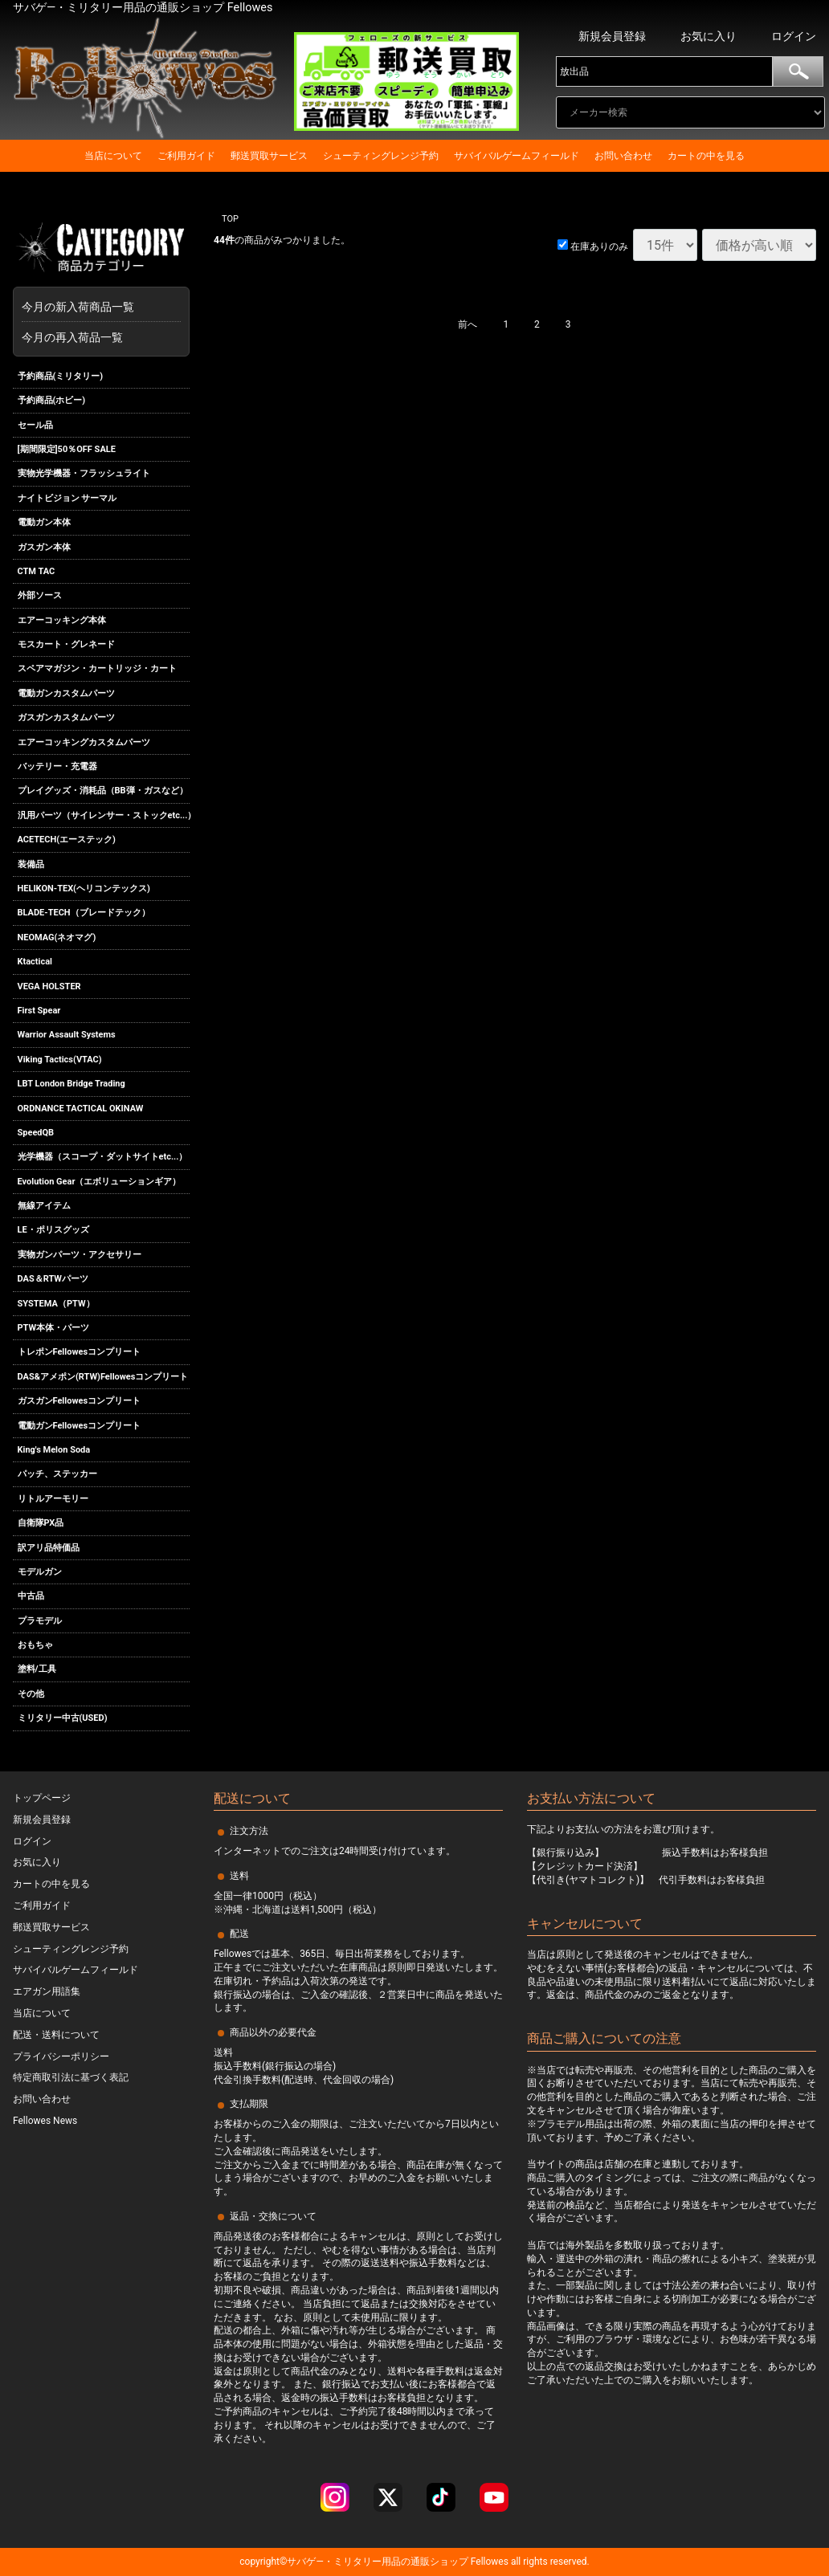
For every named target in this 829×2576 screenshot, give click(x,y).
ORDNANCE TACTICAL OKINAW (81, 1108)
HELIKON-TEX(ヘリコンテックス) (84, 888)
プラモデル (40, 1621)
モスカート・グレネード (66, 644)
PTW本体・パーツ (54, 1328)
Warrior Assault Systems (67, 1034)
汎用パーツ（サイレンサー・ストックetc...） (104, 815)
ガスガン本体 (44, 547)
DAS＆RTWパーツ (53, 1279)
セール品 (35, 425)
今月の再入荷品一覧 (72, 337)
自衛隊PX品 (41, 1523)
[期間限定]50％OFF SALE (67, 449)
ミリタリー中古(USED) (63, 1718)
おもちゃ (35, 1645)
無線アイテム (44, 1205)
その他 (31, 1694)
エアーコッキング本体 (62, 620)
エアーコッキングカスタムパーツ (84, 742)
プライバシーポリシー (61, 2055)
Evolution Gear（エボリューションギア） (100, 1181)
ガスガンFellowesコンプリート (79, 1401)
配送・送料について (56, 2034)
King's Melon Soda (54, 1450)
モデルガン (40, 1572)
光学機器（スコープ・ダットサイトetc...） (103, 1156)
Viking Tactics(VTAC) (60, 1059)
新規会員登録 (612, 36)
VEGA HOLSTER (49, 986)
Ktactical (35, 961)
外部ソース (40, 595)
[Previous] (467, 326)
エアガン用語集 (46, 1991)
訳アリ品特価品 (49, 1548)
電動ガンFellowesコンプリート (79, 1425)
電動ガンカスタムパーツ (66, 693)
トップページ (42, 1798)
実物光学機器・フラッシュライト (84, 473)
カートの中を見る (706, 155)
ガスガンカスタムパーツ (66, 717)
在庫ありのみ (592, 246)
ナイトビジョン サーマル (67, 498)
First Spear (39, 1010)
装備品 (31, 864)
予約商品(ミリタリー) (61, 376)
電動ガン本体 (44, 522)
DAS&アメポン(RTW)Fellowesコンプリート (103, 1377)
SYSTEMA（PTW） (56, 1303)
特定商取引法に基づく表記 (71, 2077)
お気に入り (708, 36)
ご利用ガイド (186, 155)
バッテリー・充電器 (57, 766)
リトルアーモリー (53, 1499)
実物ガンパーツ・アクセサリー (79, 1254)
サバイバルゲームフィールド (516, 155)
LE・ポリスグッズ (53, 1230)
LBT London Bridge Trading (71, 1083)
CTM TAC (36, 571)
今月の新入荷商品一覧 (97, 306)
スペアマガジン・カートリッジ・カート (97, 669)
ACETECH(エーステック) (67, 839)
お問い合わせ (623, 155)
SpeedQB (36, 1132)
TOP (230, 219)
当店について (113, 155)
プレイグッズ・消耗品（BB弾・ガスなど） (103, 791)
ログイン (793, 36)
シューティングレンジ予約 (381, 155)
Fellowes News (45, 2120)
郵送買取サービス (269, 155)
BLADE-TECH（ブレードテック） (84, 913)
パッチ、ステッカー (57, 1474)
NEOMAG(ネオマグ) (57, 937)
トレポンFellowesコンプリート (79, 1352)
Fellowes (488, 2561)
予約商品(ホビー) (52, 400)
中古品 (31, 1596)
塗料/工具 (37, 1670)
